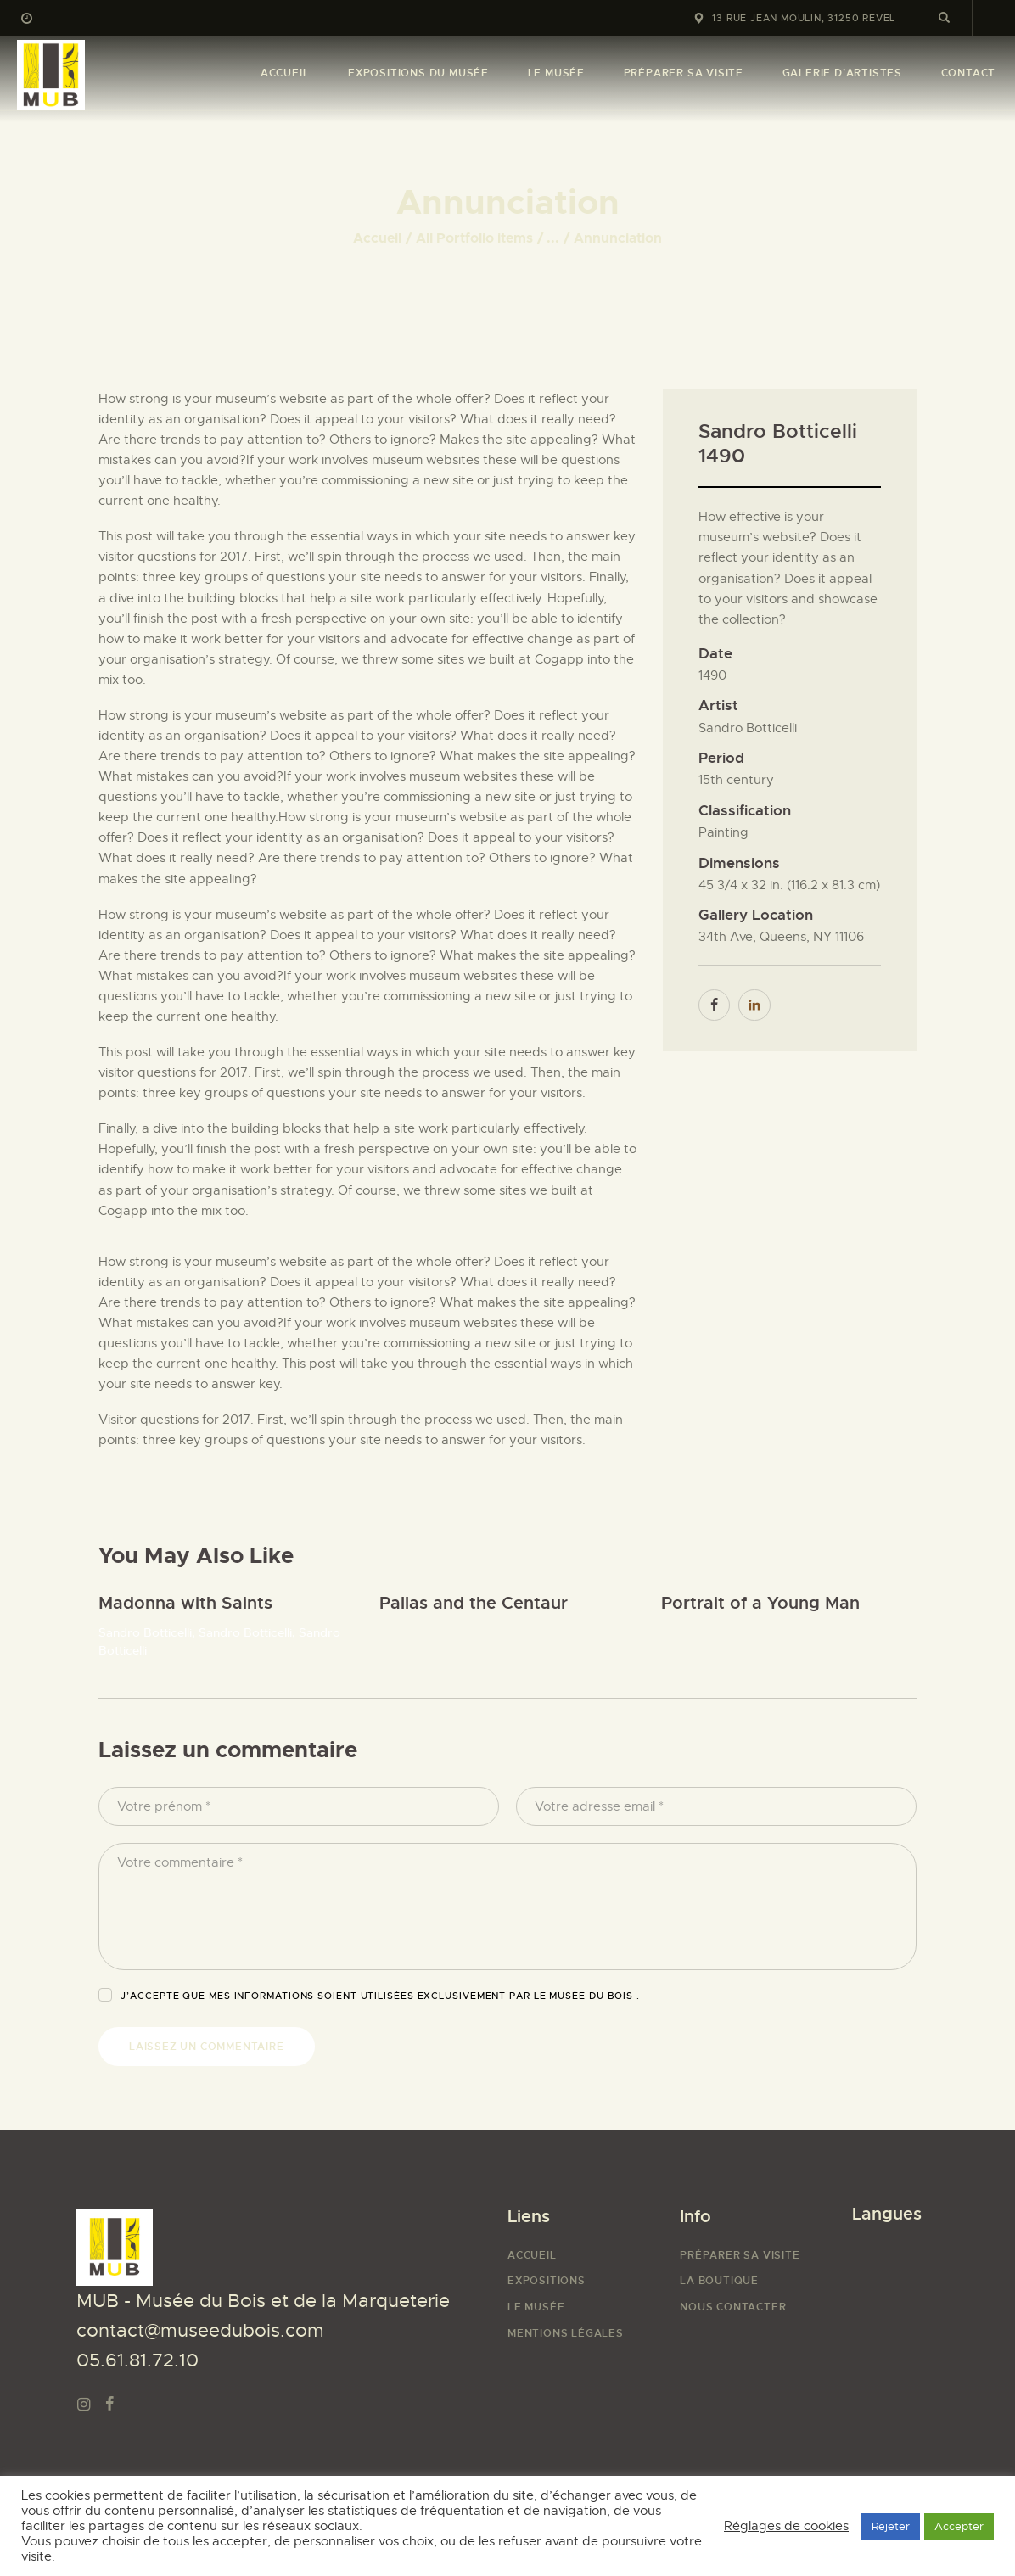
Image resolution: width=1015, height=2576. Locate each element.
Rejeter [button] (891, 2526)
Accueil (377, 238)
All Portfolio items (474, 238)
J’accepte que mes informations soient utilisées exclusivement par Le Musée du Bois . (380, 1996)
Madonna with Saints (185, 1603)
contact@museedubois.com (200, 2330)
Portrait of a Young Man (760, 1603)
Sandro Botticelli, (148, 1632)
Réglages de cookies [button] (786, 2526)
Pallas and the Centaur (473, 1603)
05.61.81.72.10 (137, 2360)
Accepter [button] (959, 2526)
